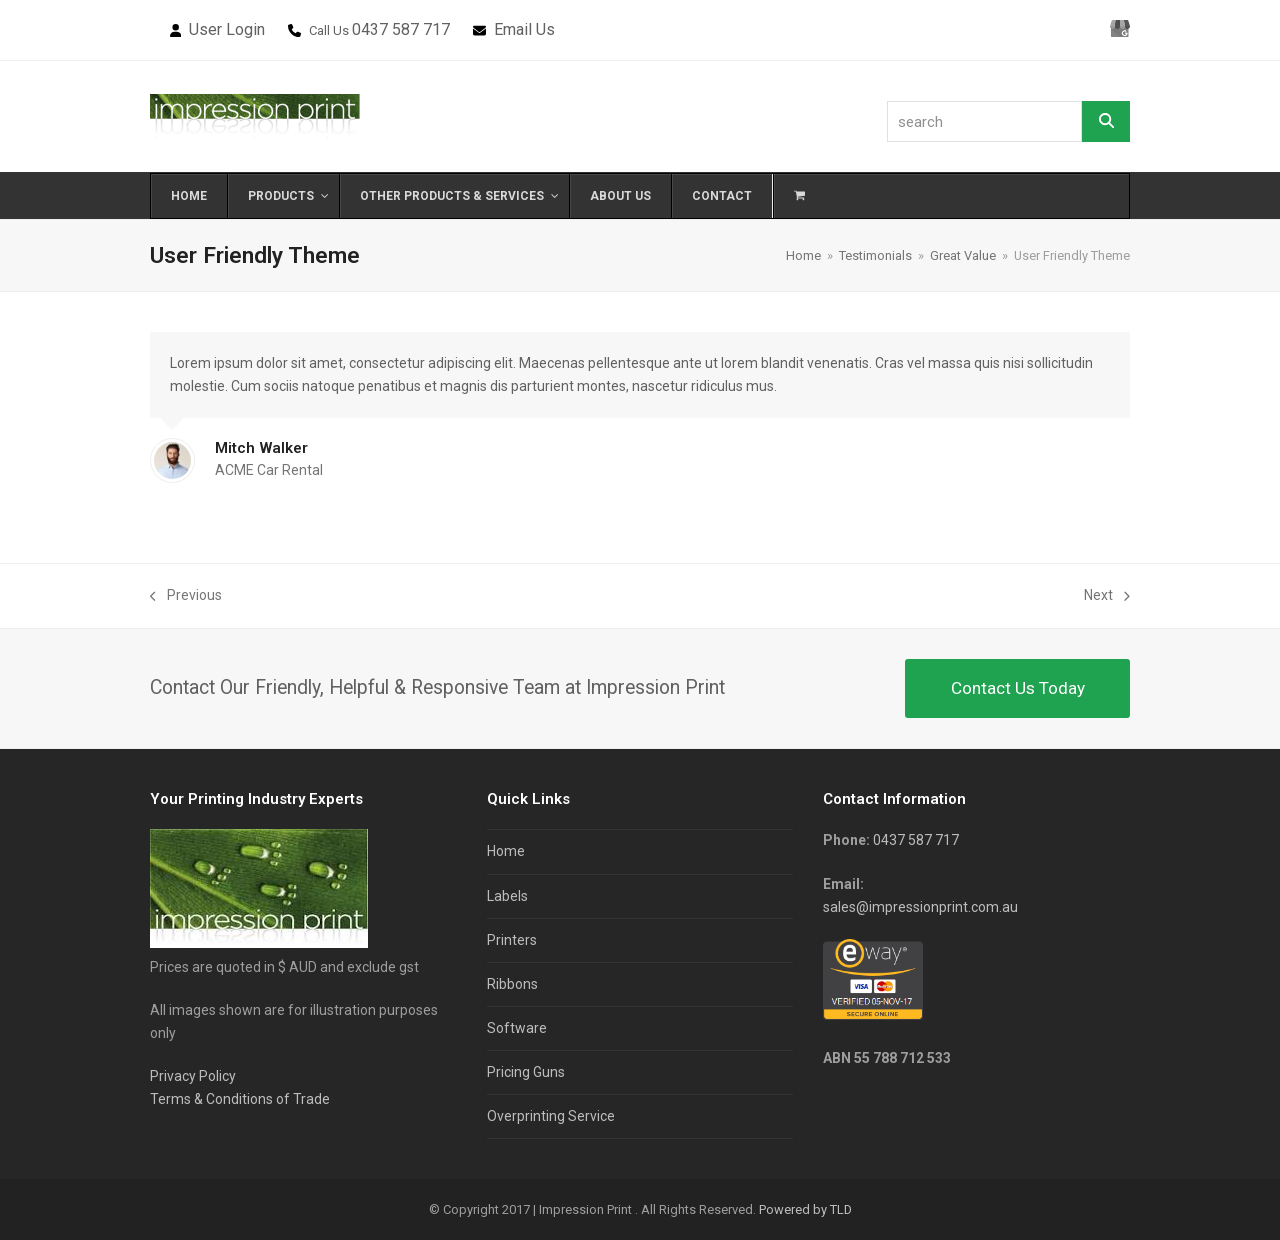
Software (517, 1028)
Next (1107, 597)
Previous (186, 597)
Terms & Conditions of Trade (240, 1099)
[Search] (1106, 121)
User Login (227, 29)
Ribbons (512, 984)
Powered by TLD (805, 1209)
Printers (512, 940)
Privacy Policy (193, 1076)
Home (506, 851)
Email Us (524, 29)
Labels (507, 896)
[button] (799, 196)
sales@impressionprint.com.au (920, 907)
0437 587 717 (401, 29)
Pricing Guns (526, 1072)
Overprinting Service (551, 1116)
